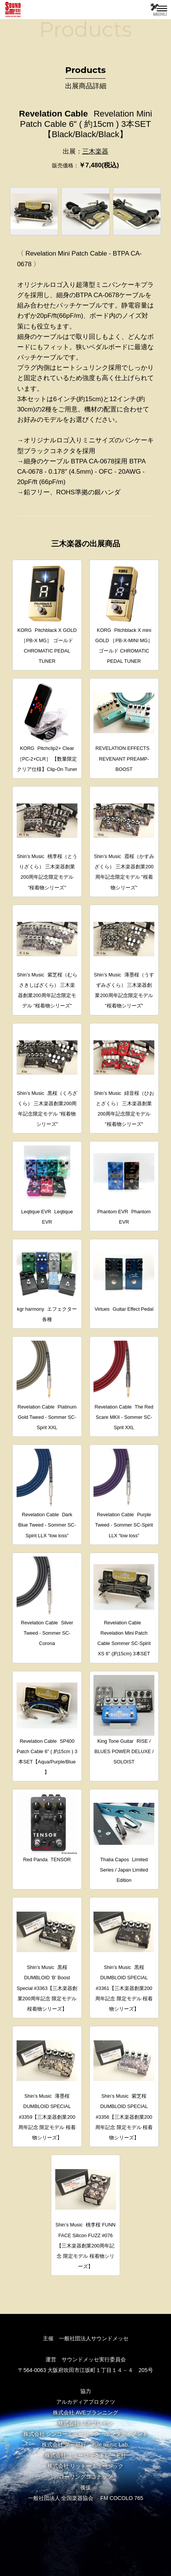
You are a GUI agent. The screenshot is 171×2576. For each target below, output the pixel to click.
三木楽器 (95, 151)
